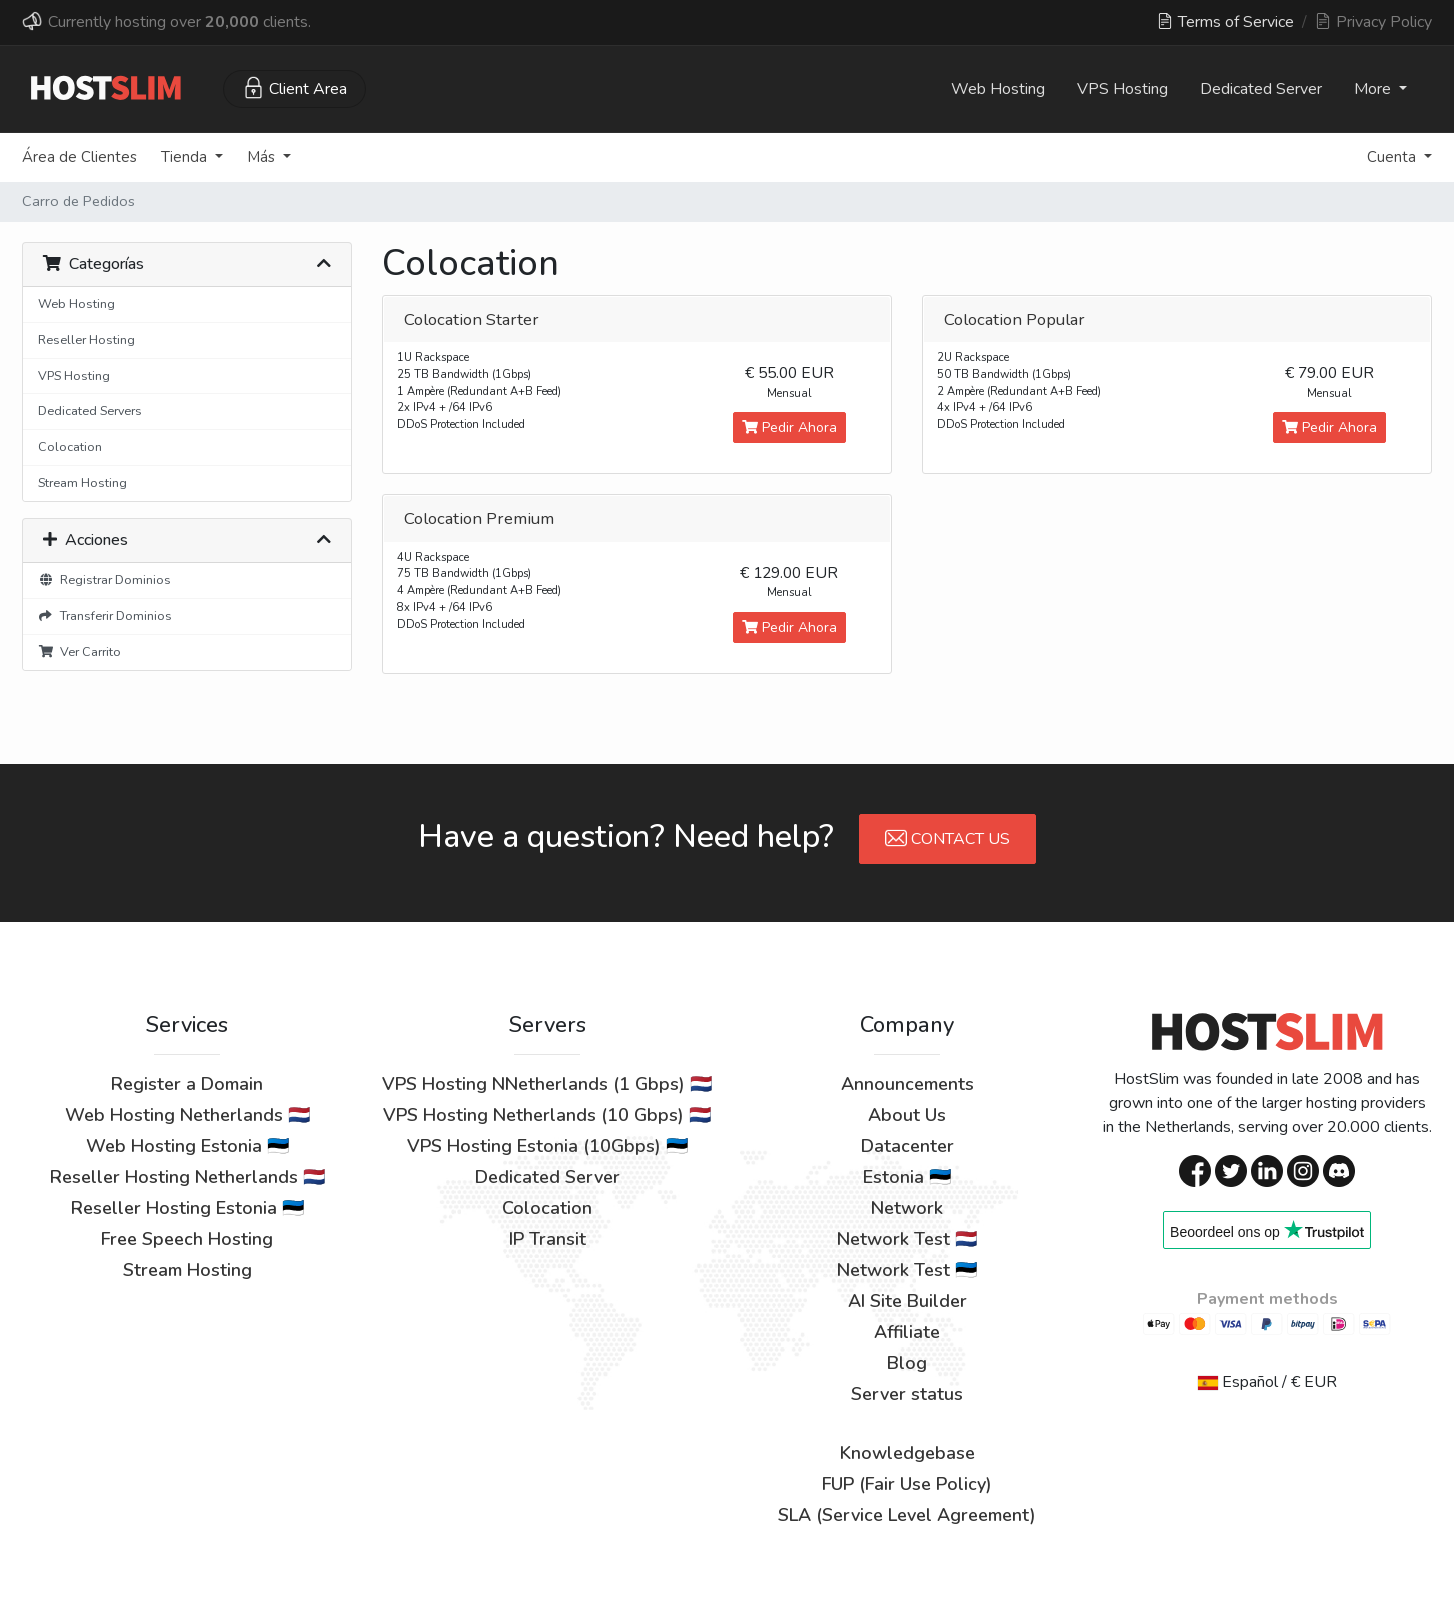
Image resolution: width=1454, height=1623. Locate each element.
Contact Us (947, 838)
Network (907, 1208)
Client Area (294, 88)
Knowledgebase (907, 1453)
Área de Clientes (79, 157)
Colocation (70, 446)
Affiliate (907, 1332)
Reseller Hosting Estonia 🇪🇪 (187, 1208)
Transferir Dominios (105, 615)
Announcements (907, 1084)
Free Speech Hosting (187, 1239)
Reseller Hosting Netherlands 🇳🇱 (187, 1177)
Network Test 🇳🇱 (907, 1239)
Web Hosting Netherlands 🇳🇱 (187, 1115)
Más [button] (263, 157)
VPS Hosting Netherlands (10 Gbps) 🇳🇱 (547, 1115)
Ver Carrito (79, 651)
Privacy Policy (1373, 22)
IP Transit (547, 1239)
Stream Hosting (82, 482)
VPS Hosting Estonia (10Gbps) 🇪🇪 (547, 1146)
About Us (907, 1115)
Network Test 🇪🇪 (907, 1270)
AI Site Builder (907, 1301)
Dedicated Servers (90, 410)
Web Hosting (998, 89)
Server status (907, 1394)
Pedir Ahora (789, 427)
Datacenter (907, 1146)
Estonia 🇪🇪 (907, 1177)
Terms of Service (1225, 22)
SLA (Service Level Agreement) (907, 1515)
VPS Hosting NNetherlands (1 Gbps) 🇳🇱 (547, 1084)
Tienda (186, 157)
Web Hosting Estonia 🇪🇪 (187, 1146)
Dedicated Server (1261, 89)
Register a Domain (187, 1084)
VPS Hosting (1122, 89)
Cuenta (1393, 157)
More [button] (1374, 89)
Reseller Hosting (86, 339)
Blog (907, 1363)
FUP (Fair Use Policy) (907, 1484)
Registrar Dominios (104, 579)
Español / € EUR (1267, 1382)
